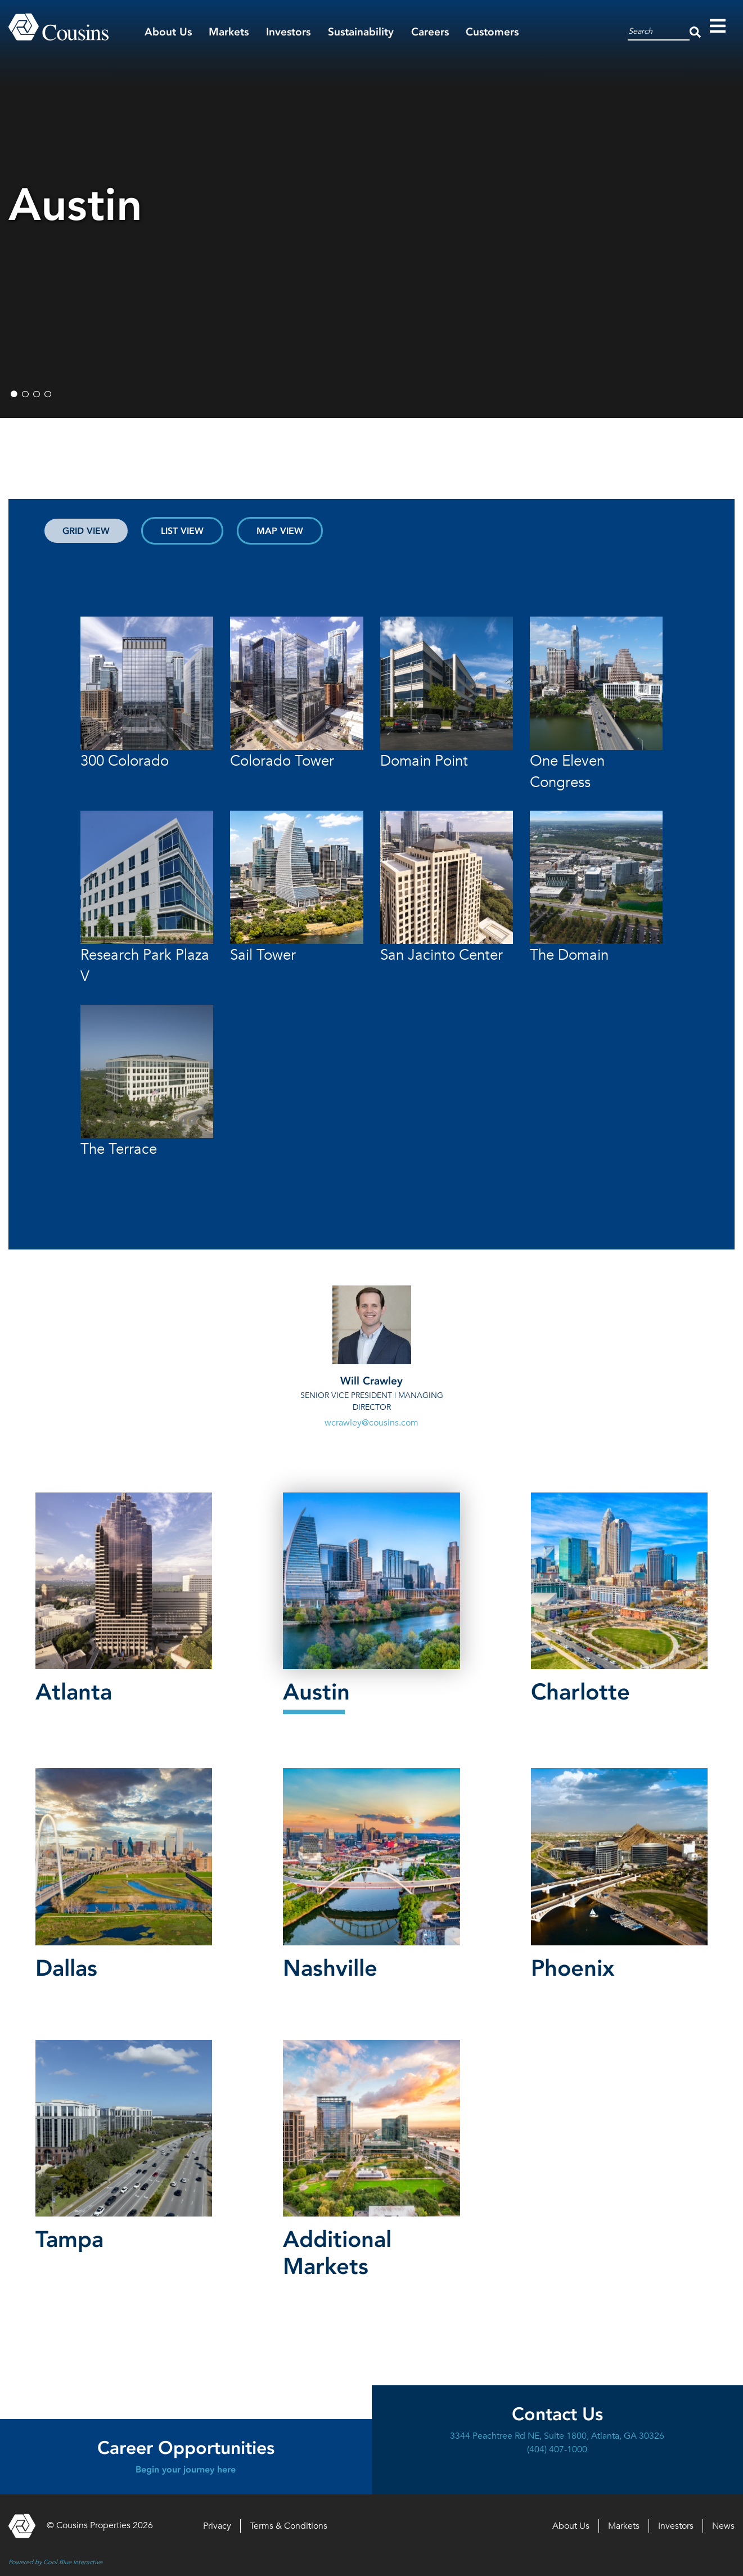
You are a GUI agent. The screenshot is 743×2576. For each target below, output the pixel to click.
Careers (430, 31)
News (723, 2526)
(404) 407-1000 (557, 2449)
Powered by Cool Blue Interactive (55, 2562)
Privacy (217, 2526)
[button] (123, 1601)
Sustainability (361, 31)
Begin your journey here (186, 2469)
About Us (168, 31)
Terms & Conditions (288, 2526)
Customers (492, 31)
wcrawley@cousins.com (371, 1422)
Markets (229, 31)
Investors (288, 31)
